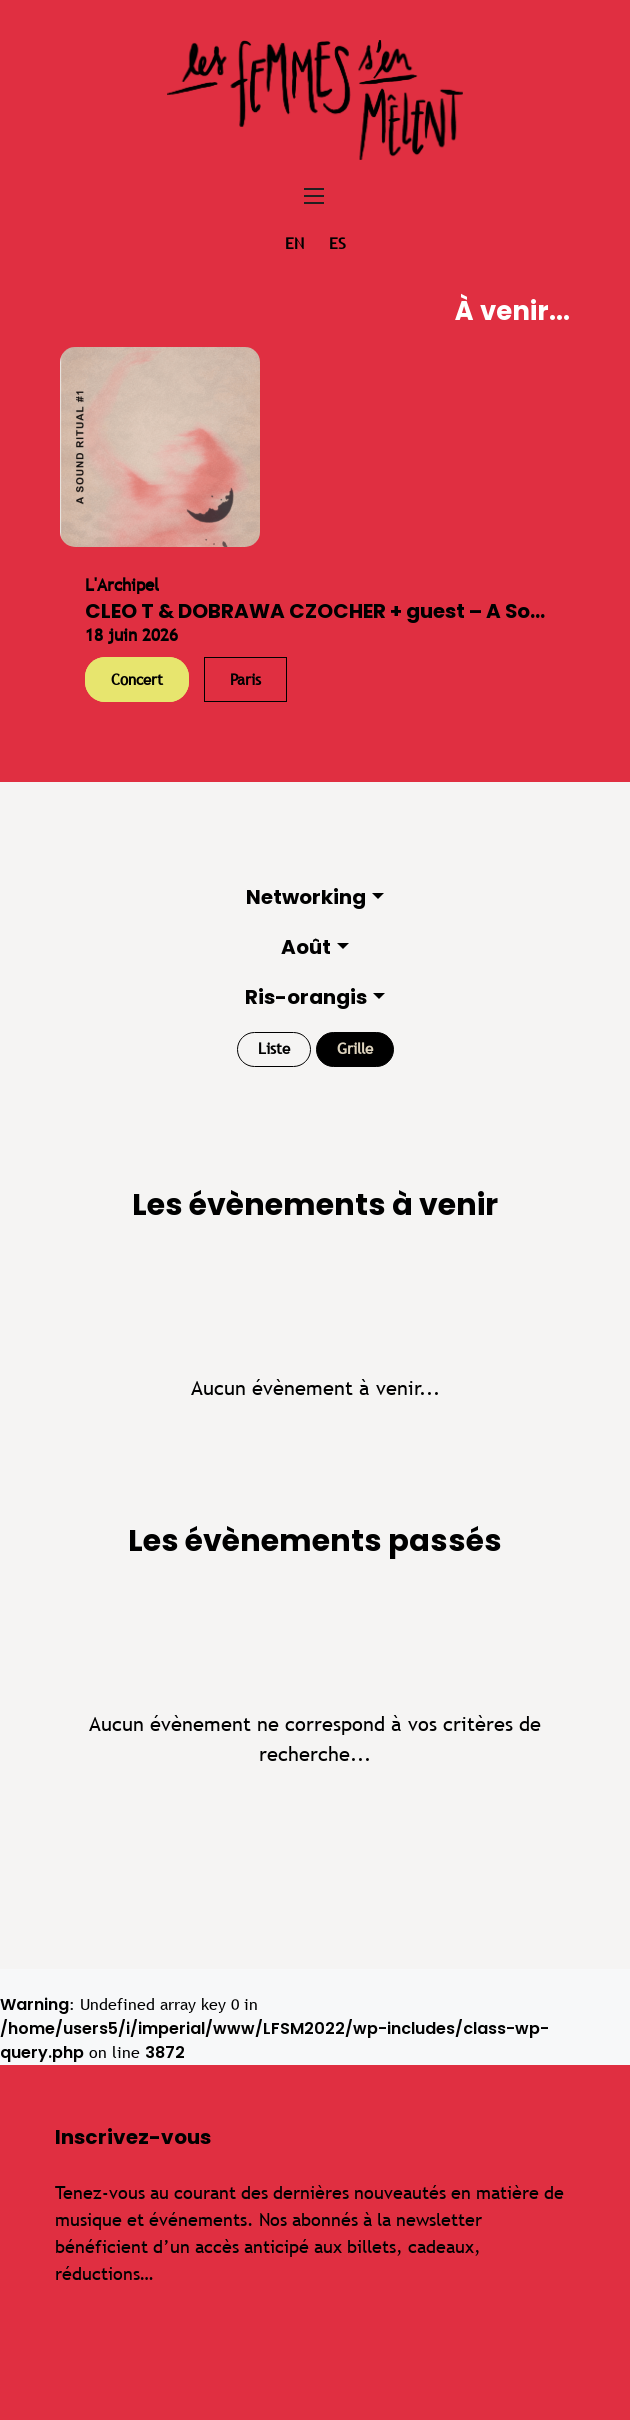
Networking (306, 897)
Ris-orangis (306, 997)
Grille (355, 1048)
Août (306, 947)
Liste (274, 1048)
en (294, 243)
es (337, 243)
